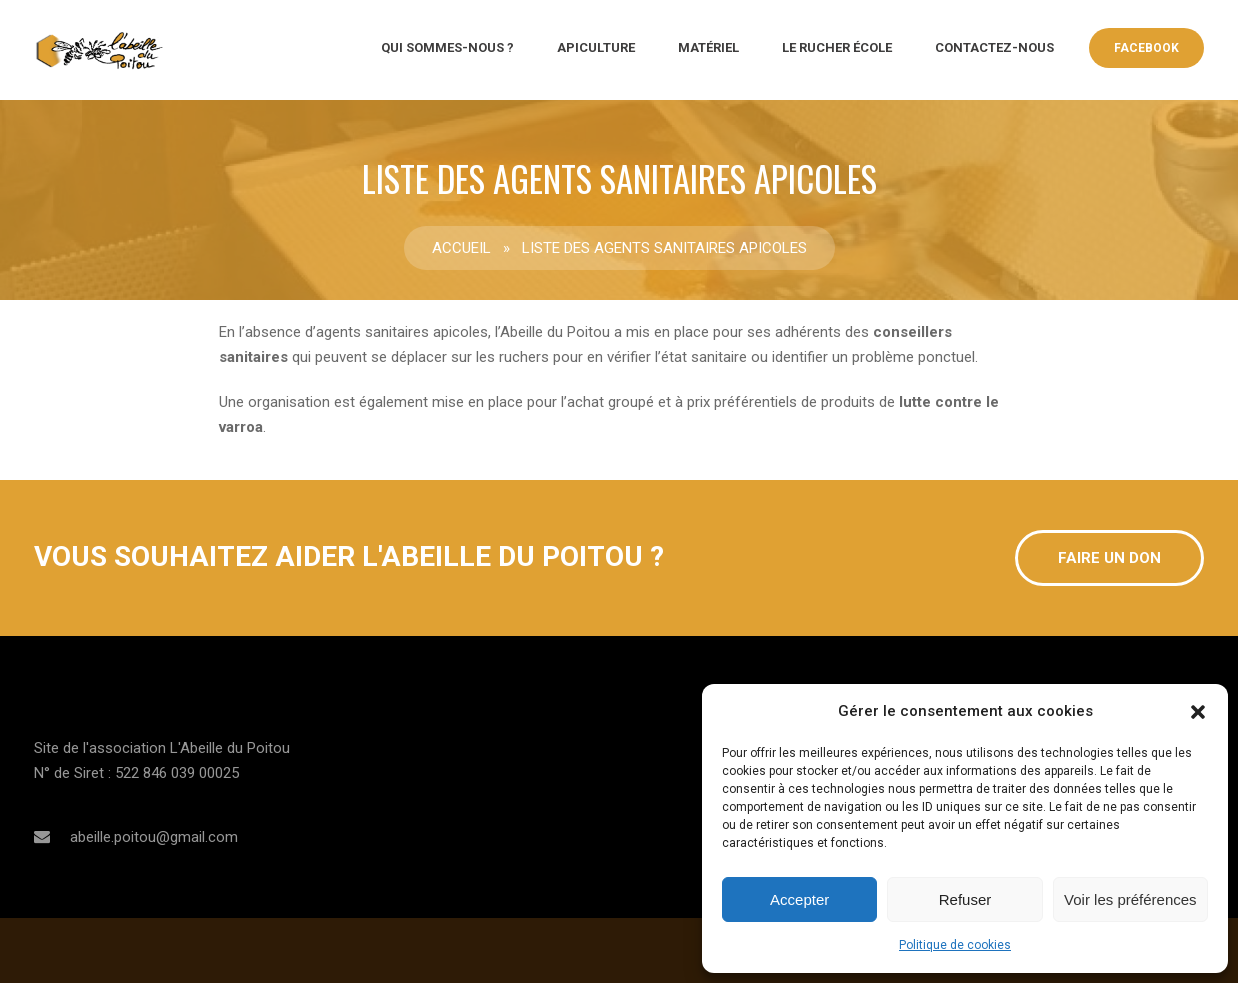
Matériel (708, 47)
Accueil (461, 248)
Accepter (799, 899)
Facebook (1146, 48)
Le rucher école (837, 47)
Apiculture (596, 47)
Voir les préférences (1130, 899)
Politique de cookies (955, 945)
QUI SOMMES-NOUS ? (447, 47)
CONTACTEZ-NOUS (994, 47)
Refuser (965, 899)
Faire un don (1109, 558)
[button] (1198, 712)
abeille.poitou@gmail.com (154, 837)
